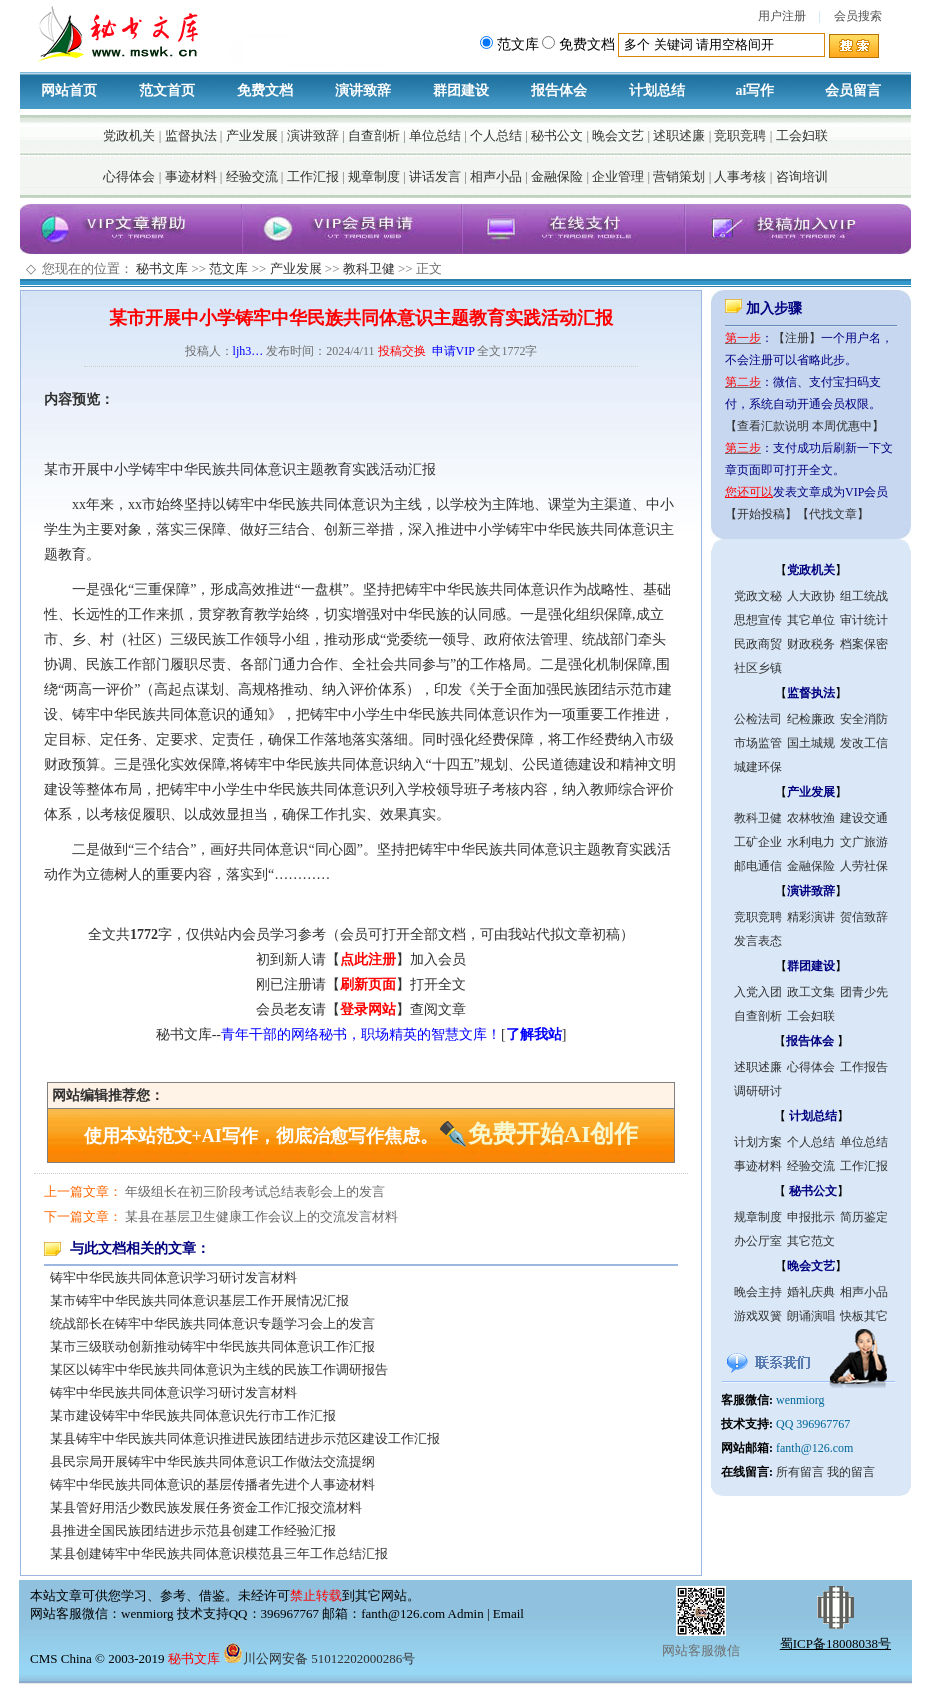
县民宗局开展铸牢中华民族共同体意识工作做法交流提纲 (212, 1461)
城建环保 (758, 767)
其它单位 (811, 620)
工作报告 (864, 1067)
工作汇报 (313, 176)
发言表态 (758, 941)
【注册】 (797, 338)
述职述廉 (679, 135)
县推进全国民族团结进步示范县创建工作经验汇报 (193, 1530)
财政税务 (811, 644)
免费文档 (265, 90)
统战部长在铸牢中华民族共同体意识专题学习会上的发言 (212, 1323)
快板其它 (864, 1316)
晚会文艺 (618, 135)
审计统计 (864, 620)
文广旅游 (864, 842)
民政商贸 (758, 644)
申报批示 (811, 1217)
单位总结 (435, 135)
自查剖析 (374, 135)
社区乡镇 (758, 668)
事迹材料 (191, 176)
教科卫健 (369, 268)
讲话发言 (435, 176)
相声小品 (496, 176)
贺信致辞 (864, 917)
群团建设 (461, 90)
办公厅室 (758, 1241)
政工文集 (811, 992)
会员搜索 (858, 16)
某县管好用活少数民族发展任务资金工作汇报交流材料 (206, 1507)
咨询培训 (802, 176)
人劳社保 (864, 866)
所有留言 (800, 1472)
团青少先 (864, 992)
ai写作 (755, 90)
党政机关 (129, 135)
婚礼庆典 (811, 1292)
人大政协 (811, 596)
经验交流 (252, 176)
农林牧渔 (811, 818)
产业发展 (252, 135)
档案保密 (864, 644)
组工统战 (864, 596)
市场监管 (758, 743)
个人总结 (496, 135)
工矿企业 (758, 842)
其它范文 (811, 1241)
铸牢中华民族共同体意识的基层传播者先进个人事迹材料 (212, 1484)
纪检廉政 (811, 719)
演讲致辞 (363, 90)
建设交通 (864, 818)
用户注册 (782, 16)
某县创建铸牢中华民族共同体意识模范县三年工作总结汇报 (219, 1553)
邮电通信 (758, 866)
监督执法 (191, 135)
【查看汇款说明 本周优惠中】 (804, 426)
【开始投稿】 (761, 514)
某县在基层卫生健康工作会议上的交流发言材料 (261, 1216)
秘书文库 (162, 268)
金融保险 (557, 176)
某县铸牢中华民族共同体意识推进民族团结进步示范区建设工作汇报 (245, 1438)
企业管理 (618, 176)
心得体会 (129, 176)
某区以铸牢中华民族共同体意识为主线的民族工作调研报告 (219, 1369)
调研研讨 (758, 1091)
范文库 (228, 268)
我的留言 (851, 1472)
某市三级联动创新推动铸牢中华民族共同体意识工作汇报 (212, 1346)
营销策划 (679, 176)
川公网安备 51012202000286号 (319, 1658)
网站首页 (69, 90)
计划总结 (657, 90)
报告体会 (559, 90)
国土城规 (811, 743)
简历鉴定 (864, 1217)
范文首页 (167, 90)
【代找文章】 (833, 514)
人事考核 (740, 176)
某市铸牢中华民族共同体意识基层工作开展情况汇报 (199, 1300)
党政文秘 (758, 596)
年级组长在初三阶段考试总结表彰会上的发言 (255, 1191)
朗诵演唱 (811, 1316)
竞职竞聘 (740, 135)
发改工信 (864, 743)
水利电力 (811, 842)
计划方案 (758, 1142)
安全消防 (864, 719)
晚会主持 (758, 1292)
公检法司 (758, 719)
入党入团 (758, 992)
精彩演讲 (811, 917)
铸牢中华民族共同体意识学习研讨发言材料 (173, 1277)
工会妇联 (802, 135)
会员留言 (853, 90)
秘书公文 (557, 135)
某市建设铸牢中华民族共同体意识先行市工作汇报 (193, 1415)
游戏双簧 (758, 1316)
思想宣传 (758, 620)
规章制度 (374, 176)
